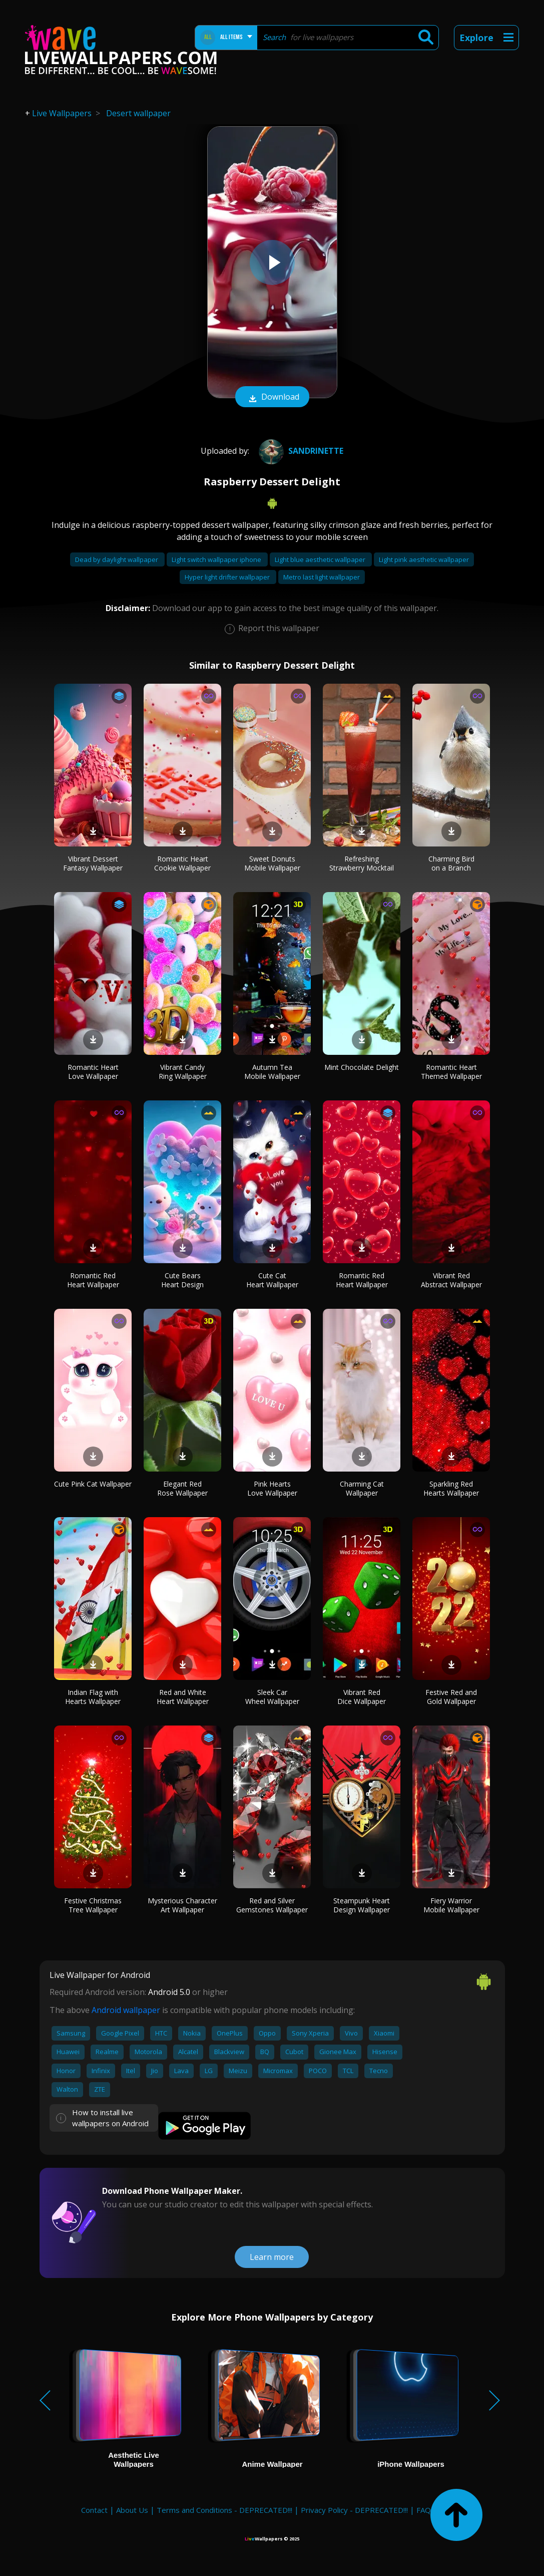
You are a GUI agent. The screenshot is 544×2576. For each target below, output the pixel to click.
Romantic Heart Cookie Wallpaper (182, 863)
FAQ (423, 2510)
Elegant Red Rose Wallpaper (182, 1488)
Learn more (272, 2256)
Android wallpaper (126, 2010)
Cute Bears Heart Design (182, 1280)
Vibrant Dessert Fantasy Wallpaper (93, 863)
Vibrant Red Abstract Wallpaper (451, 1280)
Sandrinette (299, 450)
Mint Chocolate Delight (361, 1067)
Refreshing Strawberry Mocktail (361, 863)
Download (272, 397)
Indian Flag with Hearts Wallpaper (93, 1696)
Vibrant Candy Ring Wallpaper (183, 1071)
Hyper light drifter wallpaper (228, 577)
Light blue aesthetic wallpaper (321, 559)
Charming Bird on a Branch (451, 863)
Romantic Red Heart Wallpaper (93, 1280)
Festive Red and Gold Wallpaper (451, 1696)
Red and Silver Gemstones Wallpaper (272, 1905)
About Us (132, 2510)
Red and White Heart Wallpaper (183, 1696)
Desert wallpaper (138, 113)
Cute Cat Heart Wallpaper (272, 1280)
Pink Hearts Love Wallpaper (272, 1488)
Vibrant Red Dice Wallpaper (361, 1696)
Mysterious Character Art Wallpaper (182, 1905)
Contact (94, 2510)
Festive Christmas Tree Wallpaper (93, 1905)
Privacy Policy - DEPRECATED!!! (354, 2510)
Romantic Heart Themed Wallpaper (451, 1071)
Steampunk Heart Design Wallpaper (361, 1905)
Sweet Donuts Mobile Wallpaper (272, 863)
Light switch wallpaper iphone (217, 559)
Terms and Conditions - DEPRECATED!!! (224, 2510)
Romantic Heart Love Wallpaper (93, 1071)
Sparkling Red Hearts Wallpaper (451, 1488)
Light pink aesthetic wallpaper (424, 559)
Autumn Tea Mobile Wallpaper (272, 1071)
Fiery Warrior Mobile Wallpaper (451, 1905)
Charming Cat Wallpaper (362, 1488)
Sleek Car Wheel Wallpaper (272, 1696)
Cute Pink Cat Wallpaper (93, 1484)
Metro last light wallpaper (321, 577)
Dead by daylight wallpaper (117, 559)
